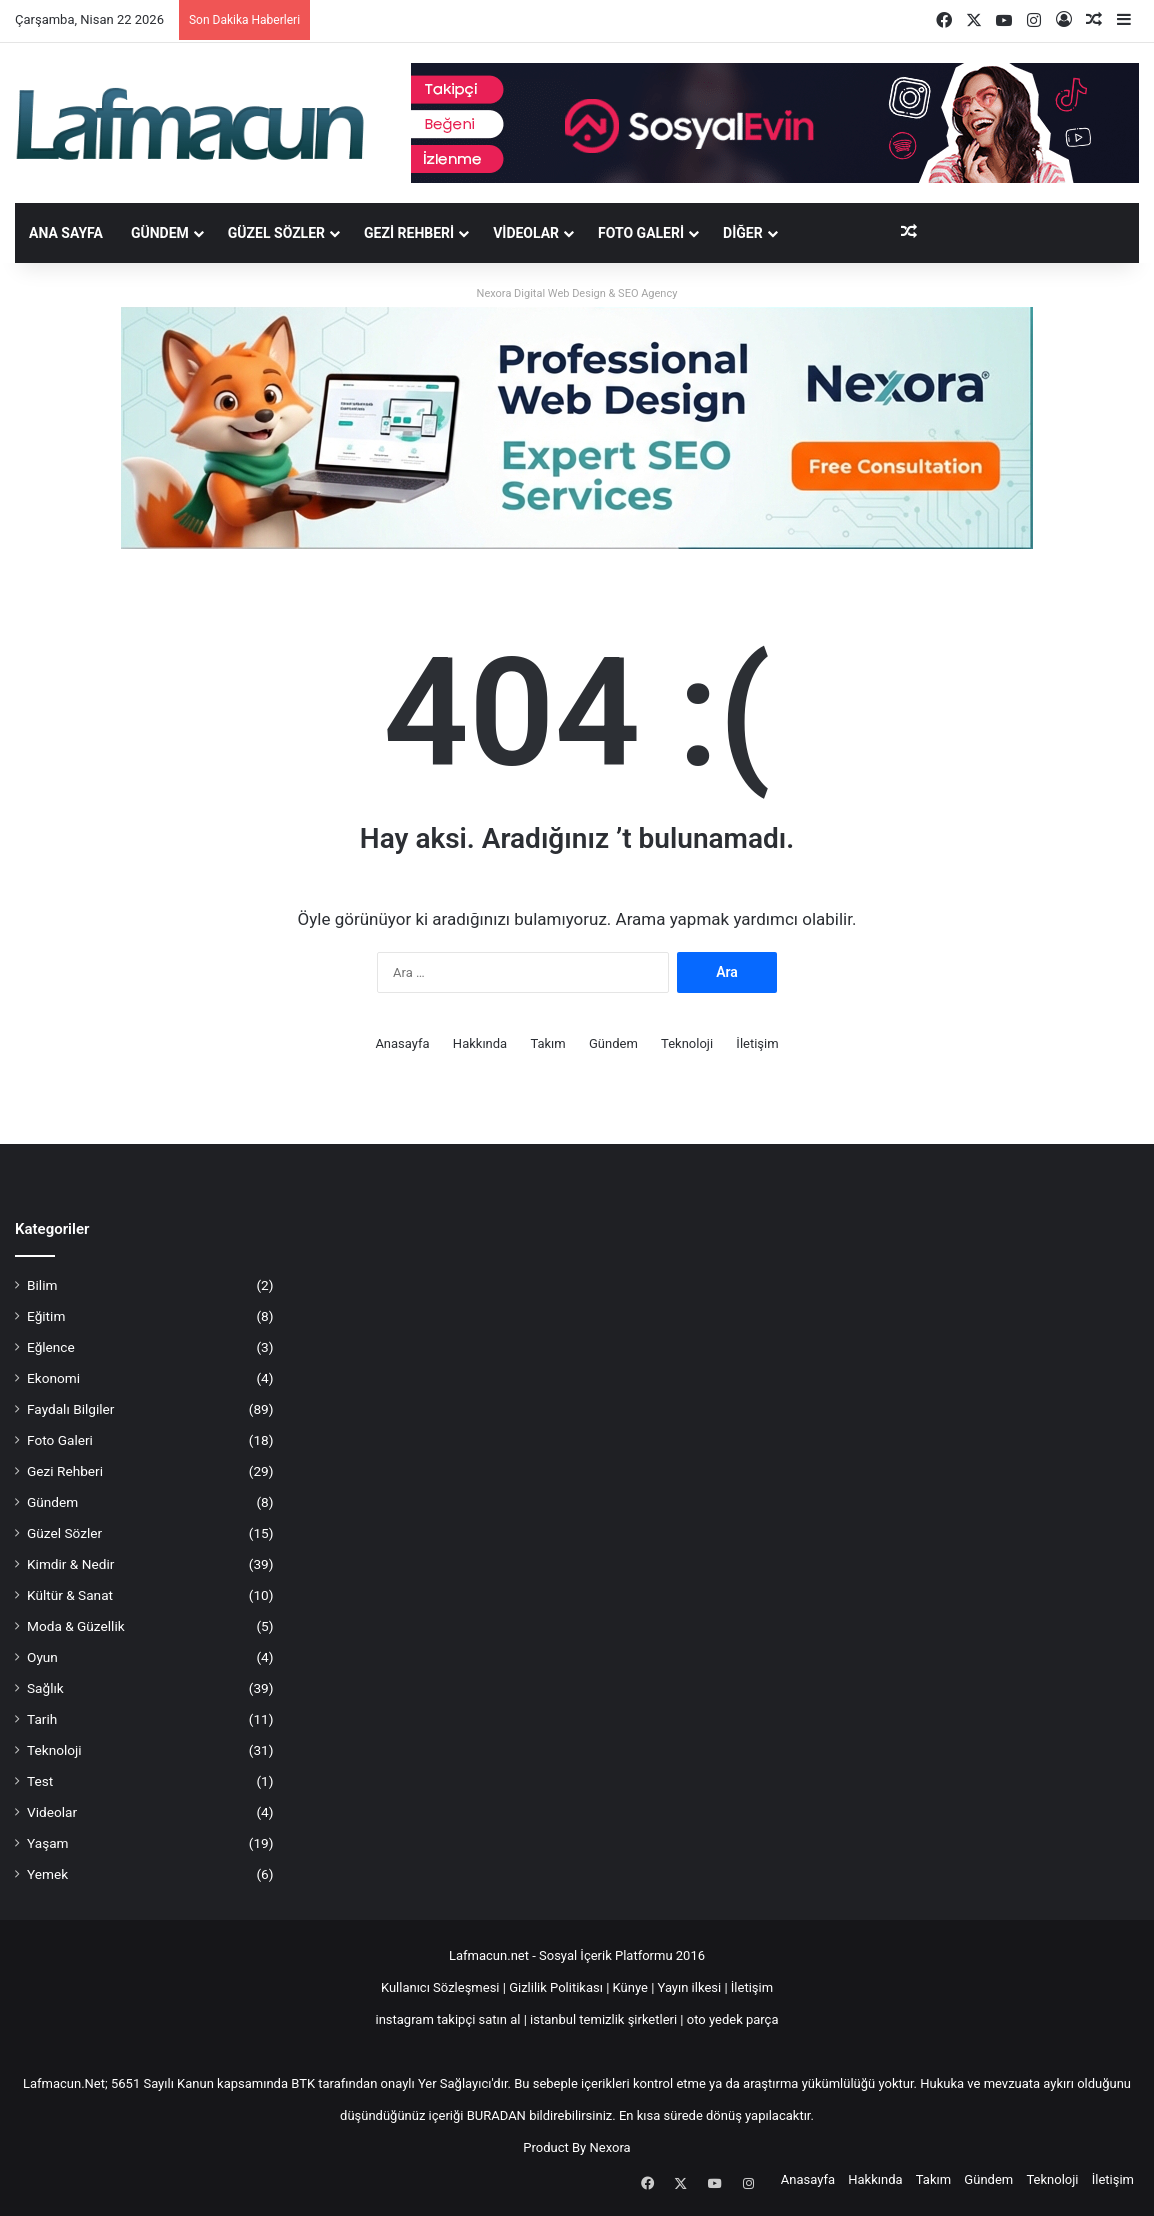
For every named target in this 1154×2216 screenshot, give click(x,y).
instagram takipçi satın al (448, 2019)
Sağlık (45, 1688)
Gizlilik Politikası (557, 1987)
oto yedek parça (733, 2019)
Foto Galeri (641, 233)
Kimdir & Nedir (70, 1564)
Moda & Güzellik (76, 1626)
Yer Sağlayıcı (455, 2083)
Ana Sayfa (66, 233)
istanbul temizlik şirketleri (603, 2019)
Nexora (610, 2147)
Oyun (42, 1657)
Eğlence (51, 1347)
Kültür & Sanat (70, 1595)
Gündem (160, 233)
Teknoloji (687, 1043)
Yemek (47, 1874)
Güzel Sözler (276, 233)
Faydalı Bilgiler (70, 1409)
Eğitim (46, 1316)
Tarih (42, 1719)
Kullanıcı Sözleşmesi (440, 1987)
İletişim (757, 1043)
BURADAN (496, 2115)
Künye (630, 1987)
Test (40, 1781)
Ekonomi (53, 1378)
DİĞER (743, 233)
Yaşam (48, 1843)
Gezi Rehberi (409, 233)
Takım (547, 1043)
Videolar (526, 233)
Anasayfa (402, 1043)
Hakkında (480, 1043)
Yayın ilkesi (690, 1987)
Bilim (42, 1285)
